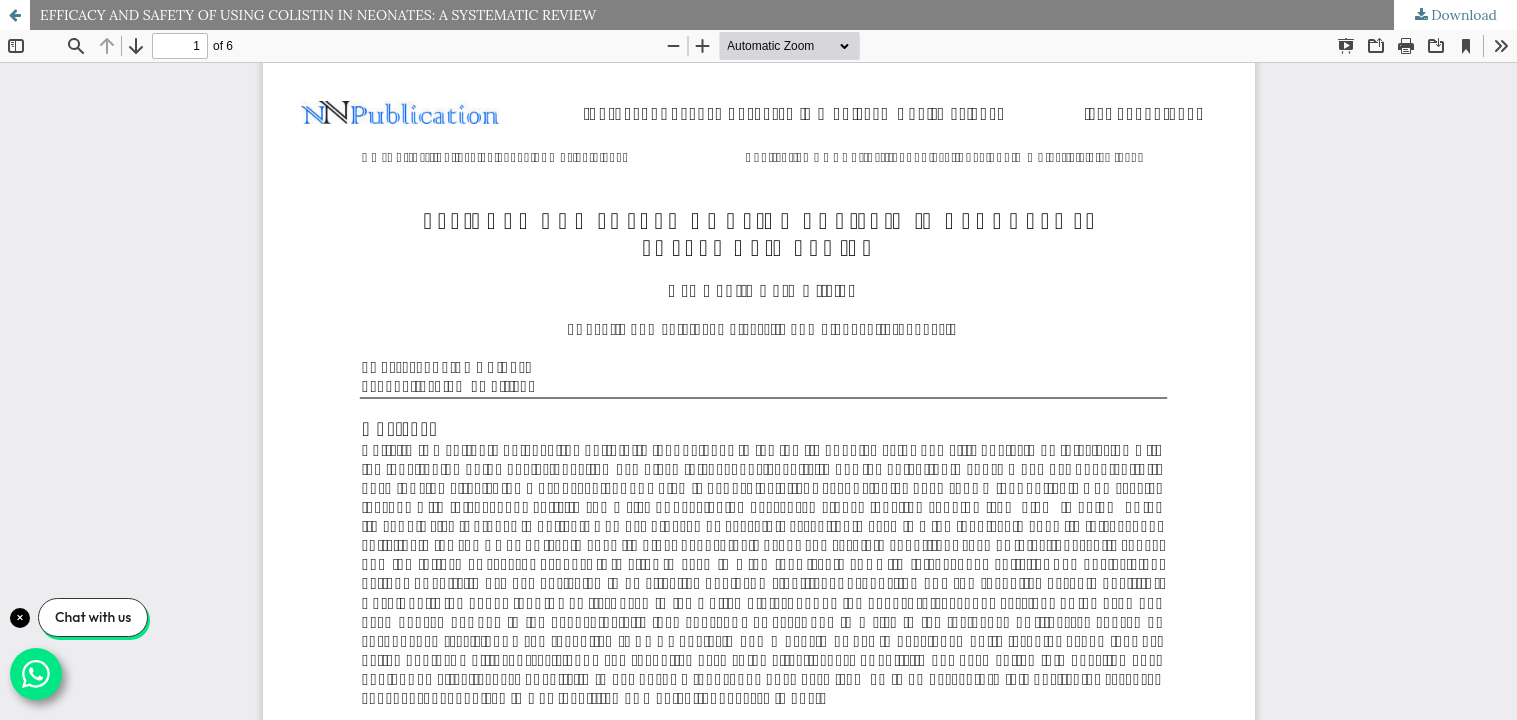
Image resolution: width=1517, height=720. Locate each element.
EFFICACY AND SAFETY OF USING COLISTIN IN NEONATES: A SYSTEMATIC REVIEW (318, 15)
